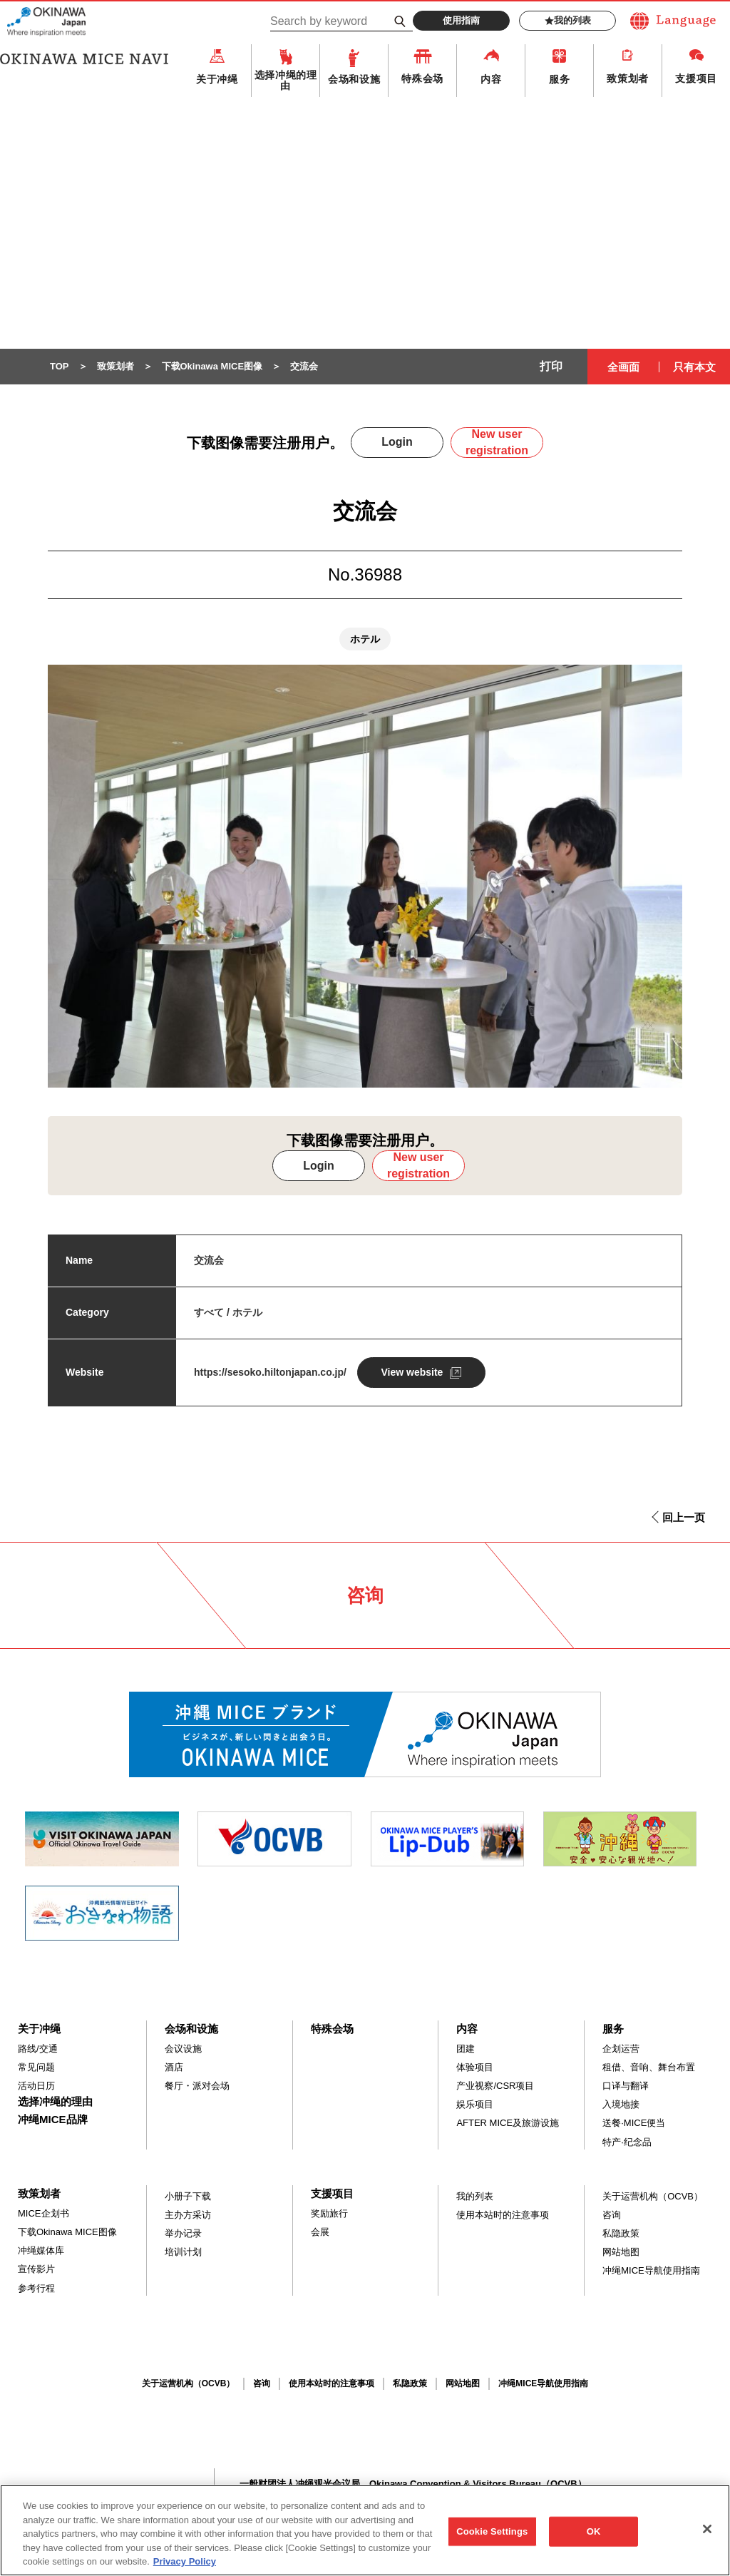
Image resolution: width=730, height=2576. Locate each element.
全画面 (623, 367)
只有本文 (694, 367)
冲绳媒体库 (41, 2250)
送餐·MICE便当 (633, 2122)
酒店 (174, 2067)
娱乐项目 (474, 2104)
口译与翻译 (625, 2085)
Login (397, 442)
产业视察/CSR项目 (495, 2085)
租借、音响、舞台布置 (648, 2067)
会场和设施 (354, 79)
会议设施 (183, 2048)
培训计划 (183, 2252)
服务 (559, 79)
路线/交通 (38, 2048)
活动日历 (36, 2085)
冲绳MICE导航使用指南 (651, 2270)
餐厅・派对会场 (197, 2085)
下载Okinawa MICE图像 (67, 2232)
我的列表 (568, 20)
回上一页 (683, 1517)
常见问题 (36, 2067)
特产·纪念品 (627, 2142)
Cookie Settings (492, 2538)
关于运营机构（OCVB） (652, 2196)
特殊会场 (422, 78)
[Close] (707, 2536)
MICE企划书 (43, 2213)
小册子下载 (188, 2196)
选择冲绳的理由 (286, 80)
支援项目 (696, 78)
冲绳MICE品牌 (53, 2119)
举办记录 (183, 2233)
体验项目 (474, 2067)
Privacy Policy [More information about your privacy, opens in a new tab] (184, 2569)
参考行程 (36, 2288)
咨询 (611, 2214)
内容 (490, 79)
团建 (465, 2048)
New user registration (497, 442)
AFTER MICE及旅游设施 (507, 2122)
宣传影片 (36, 2269)
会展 (320, 2232)
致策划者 (628, 78)
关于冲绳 (217, 79)
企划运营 (620, 2048)
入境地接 (620, 2104)
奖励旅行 (329, 2213)
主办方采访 (188, 2214)
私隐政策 (620, 2233)
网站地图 (620, 2252)
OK (594, 2538)
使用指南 (461, 20)
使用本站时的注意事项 (502, 2214)
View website (412, 1372)
